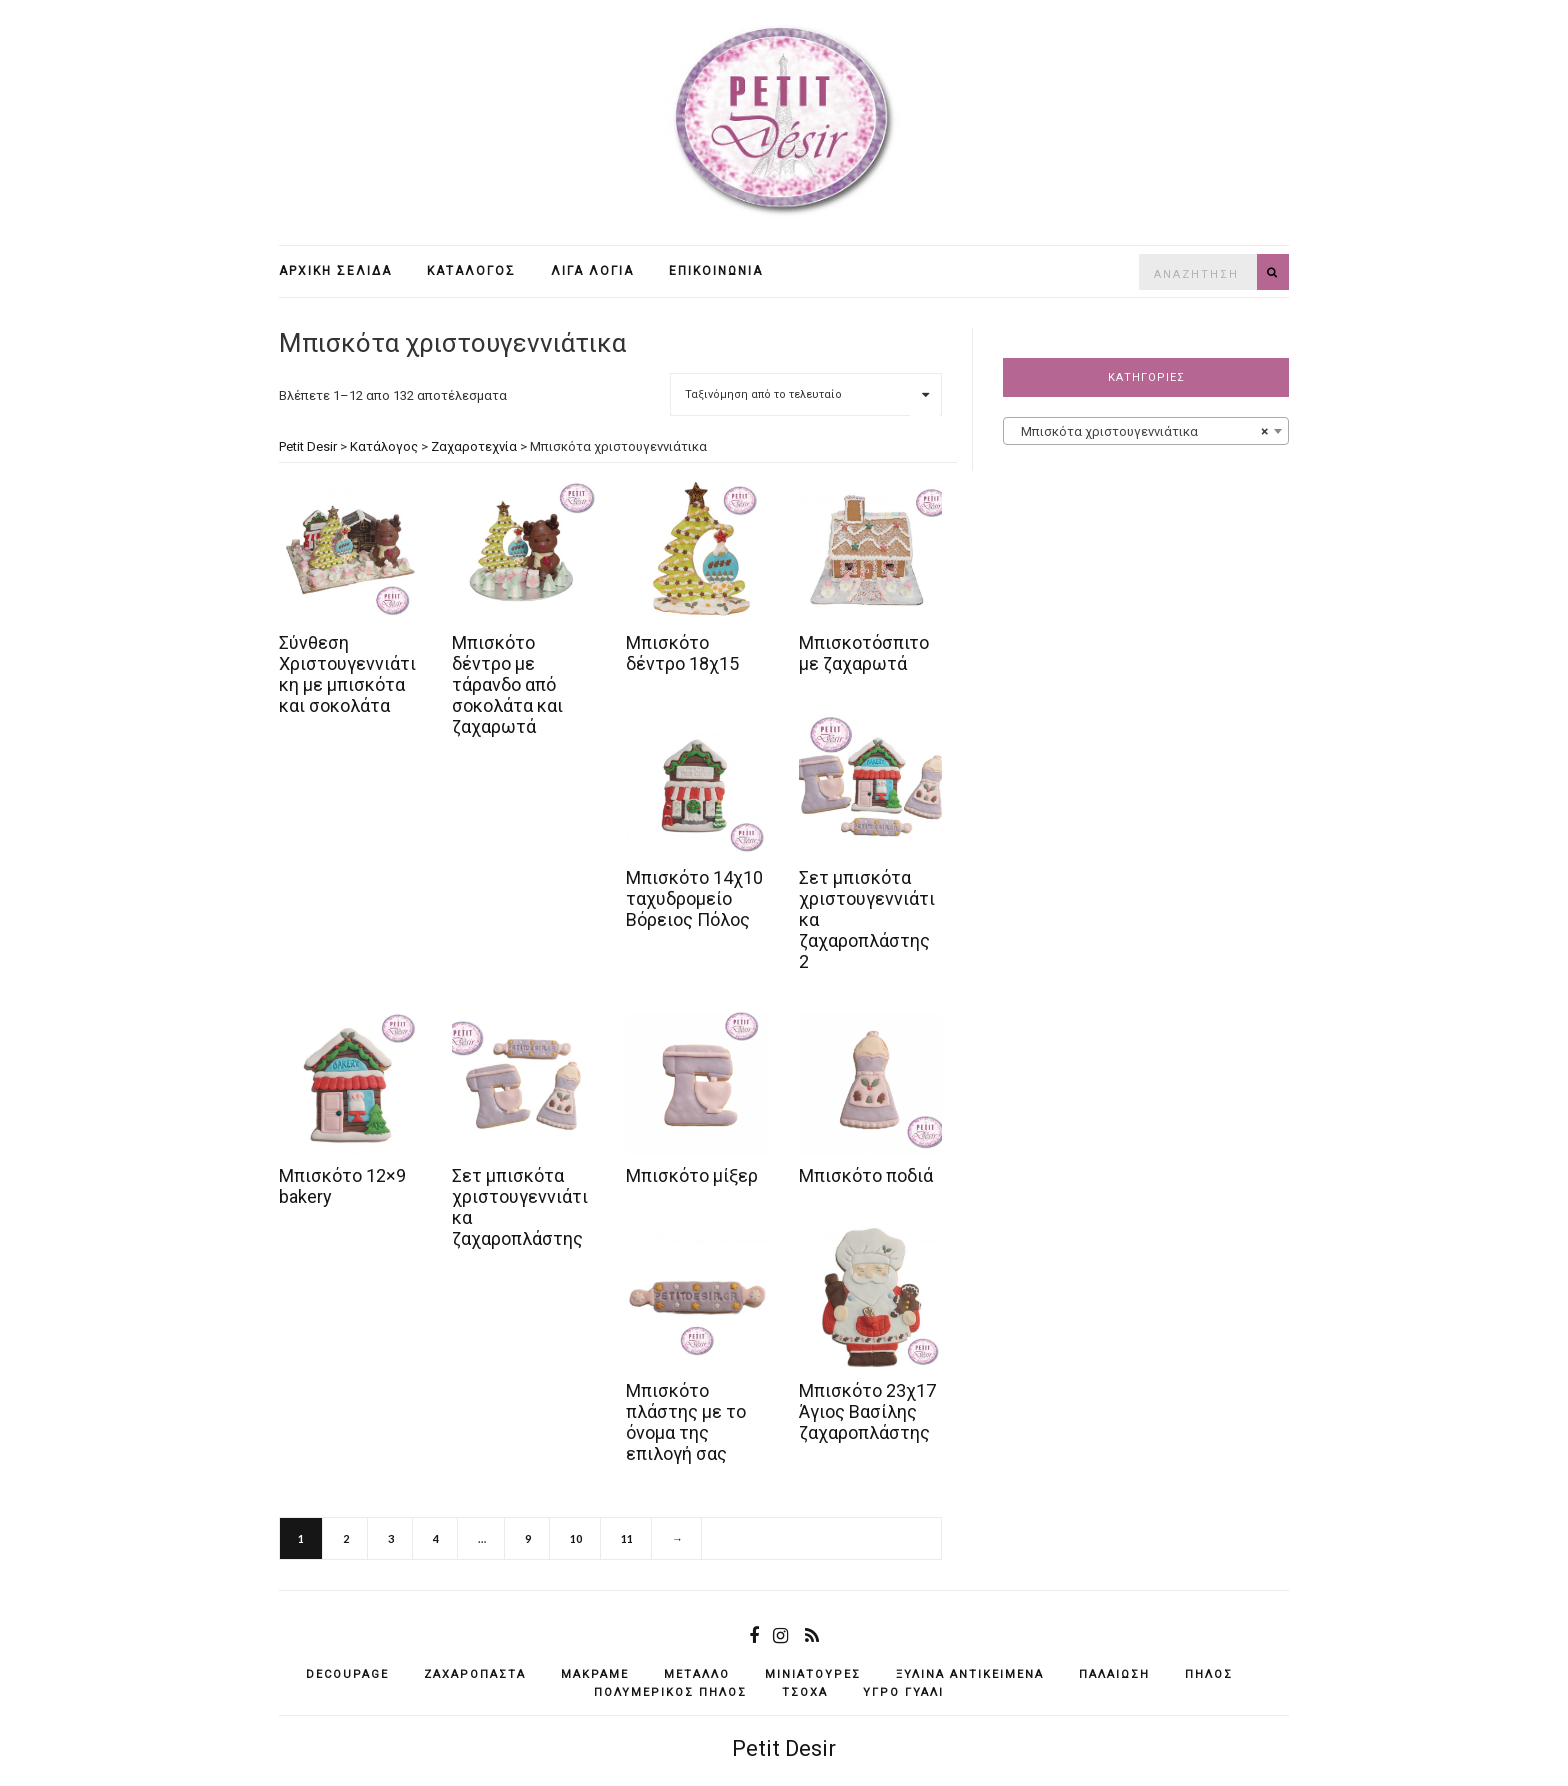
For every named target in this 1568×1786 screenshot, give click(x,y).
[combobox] (1146, 431)
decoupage (347, 1674)
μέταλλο (697, 1674)
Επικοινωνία (716, 271)
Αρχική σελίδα (335, 271)
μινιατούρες (813, 1674)
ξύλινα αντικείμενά (970, 1674)
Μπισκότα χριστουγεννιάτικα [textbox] (1140, 432)
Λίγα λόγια (592, 271)
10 (576, 1538)
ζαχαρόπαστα (475, 1674)
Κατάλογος (471, 271)
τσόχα (805, 1692)
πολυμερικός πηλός (670, 1692)
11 (627, 1538)
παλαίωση (1114, 1674)
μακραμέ (595, 1674)
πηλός (1209, 1674)
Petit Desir (784, 1748)
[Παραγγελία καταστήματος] (806, 394)
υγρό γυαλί (903, 1692)
